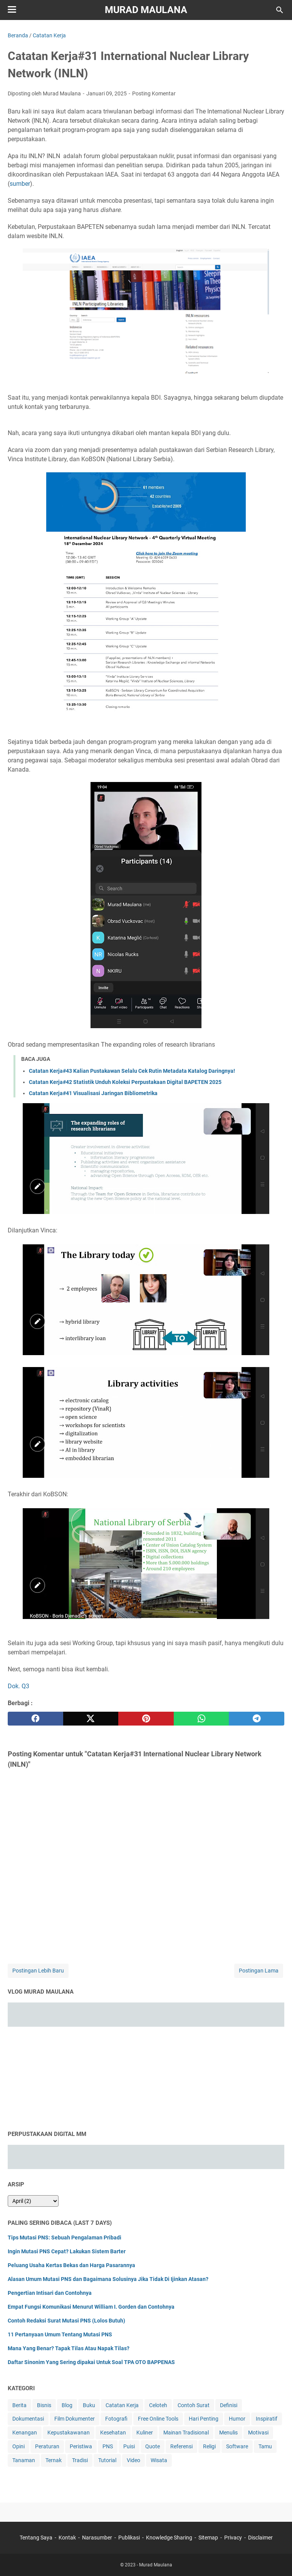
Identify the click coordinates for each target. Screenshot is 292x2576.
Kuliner (144, 2432)
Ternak (53, 2460)
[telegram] (256, 1719)
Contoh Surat (194, 2405)
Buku (89, 2405)
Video (133, 2460)
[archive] (33, 2201)
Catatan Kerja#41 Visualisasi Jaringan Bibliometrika (93, 1093)
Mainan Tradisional (186, 2432)
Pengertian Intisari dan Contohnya (50, 2293)
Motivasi (258, 2432)
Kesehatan (113, 2432)
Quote (152, 2446)
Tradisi (80, 2460)
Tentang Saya (36, 2537)
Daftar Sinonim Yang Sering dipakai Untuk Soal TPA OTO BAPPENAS (91, 2362)
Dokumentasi (28, 2419)
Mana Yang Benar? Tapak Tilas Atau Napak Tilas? (68, 2348)
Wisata (159, 2460)
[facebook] (35, 1719)
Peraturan (47, 2446)
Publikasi (129, 2537)
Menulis (228, 2432)
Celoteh (158, 2405)
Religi (209, 2446)
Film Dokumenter (74, 2419)
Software (237, 2446)
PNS (107, 2446)
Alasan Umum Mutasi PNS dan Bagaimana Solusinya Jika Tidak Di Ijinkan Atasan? (108, 2279)
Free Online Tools (158, 2419)
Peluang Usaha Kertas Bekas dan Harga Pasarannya (71, 2265)
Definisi (228, 2405)
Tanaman (23, 2460)
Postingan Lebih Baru (38, 1970)
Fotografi (116, 2419)
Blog (67, 2405)
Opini (18, 2446)
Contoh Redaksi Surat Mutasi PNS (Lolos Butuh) (66, 2321)
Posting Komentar (154, 93)
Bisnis (44, 2405)
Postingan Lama (259, 1970)
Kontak (67, 2537)
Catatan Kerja (122, 2405)
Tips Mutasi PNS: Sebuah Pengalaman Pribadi (64, 2237)
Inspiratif (266, 2419)
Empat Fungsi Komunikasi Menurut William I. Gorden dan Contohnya (91, 2307)
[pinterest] (146, 1719)
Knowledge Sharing (169, 2537)
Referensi (181, 2446)
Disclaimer (260, 2537)
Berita (19, 2405)
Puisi (129, 2446)
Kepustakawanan (68, 2432)
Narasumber (97, 2537)
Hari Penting (203, 2419)
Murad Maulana (146, 9)
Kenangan (24, 2432)
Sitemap (208, 2537)
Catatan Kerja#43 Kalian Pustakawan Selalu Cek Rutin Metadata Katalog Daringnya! (132, 1071)
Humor (237, 2419)
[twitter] (91, 1719)
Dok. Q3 (18, 1686)
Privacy (233, 2537)
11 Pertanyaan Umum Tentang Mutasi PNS (60, 2334)
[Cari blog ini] (279, 10)
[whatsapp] (201, 1719)
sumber (20, 183)
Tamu (265, 2446)
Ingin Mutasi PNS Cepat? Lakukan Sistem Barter (67, 2251)
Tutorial (107, 2460)
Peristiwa (81, 2446)
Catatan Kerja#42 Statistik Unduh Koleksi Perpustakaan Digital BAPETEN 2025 (125, 1082)
